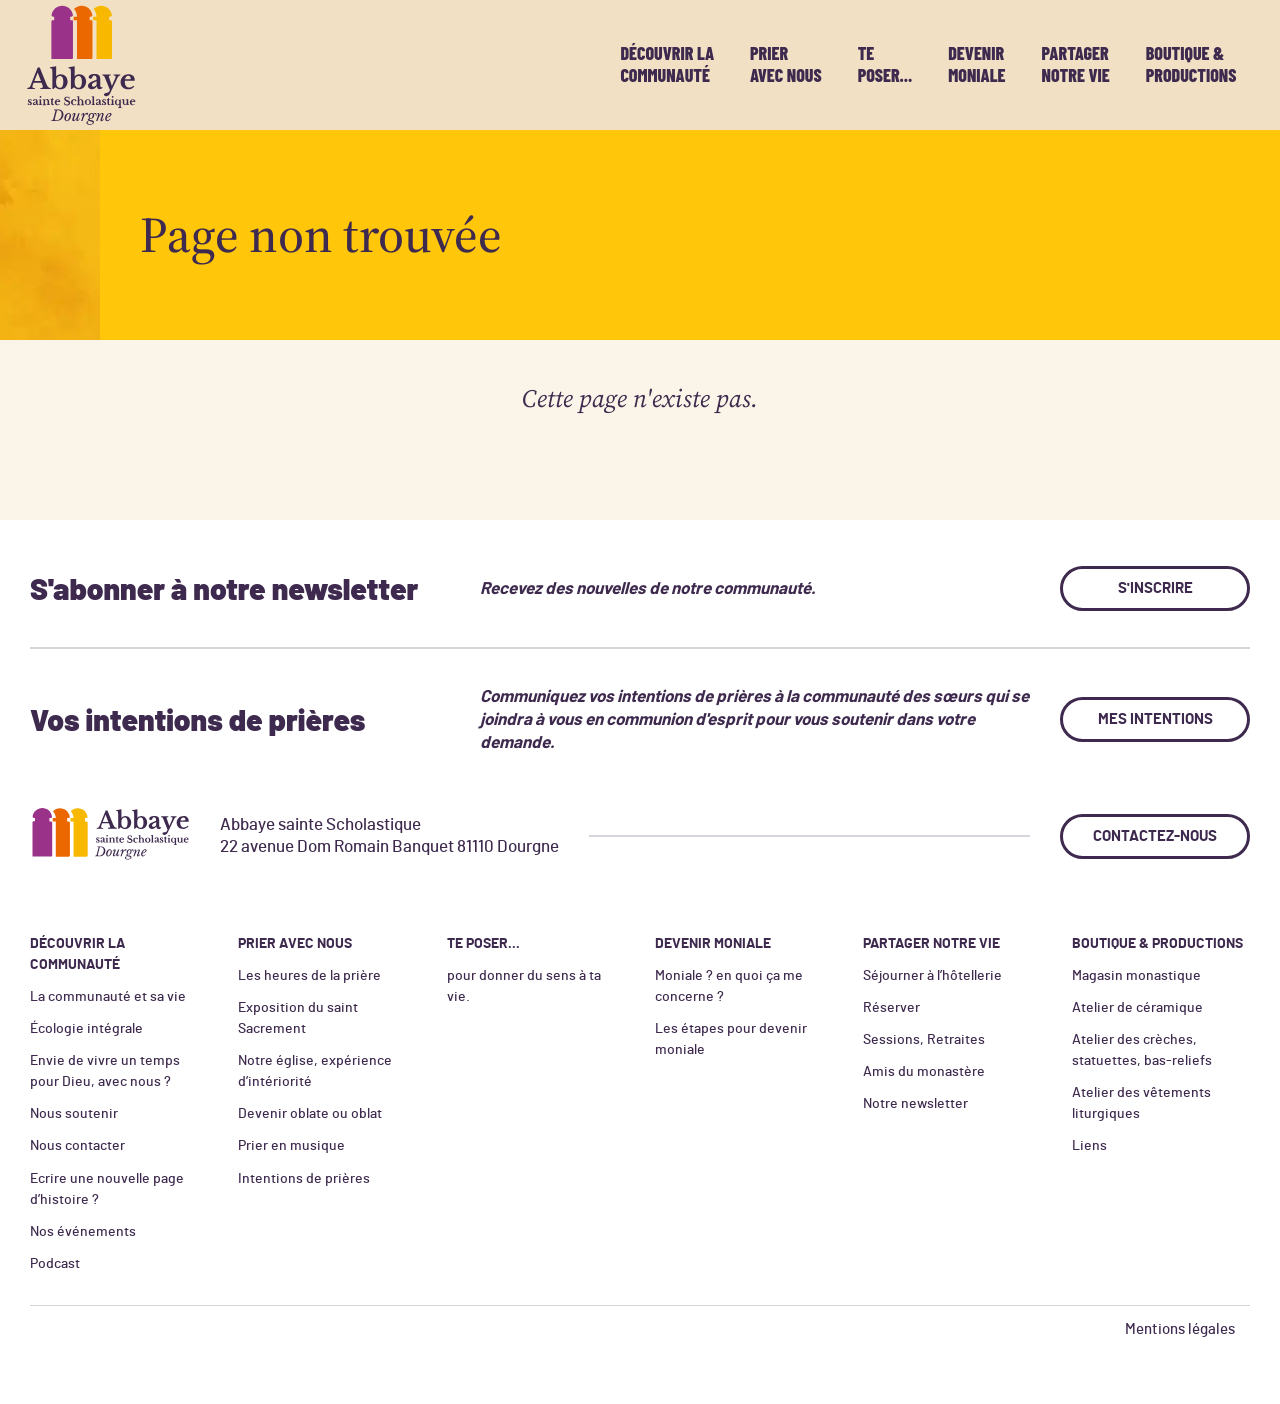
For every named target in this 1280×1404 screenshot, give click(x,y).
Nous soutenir (74, 1114)
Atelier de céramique (1137, 1008)
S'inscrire (1155, 588)
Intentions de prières (304, 1179)
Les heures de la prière (309, 976)
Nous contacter (77, 1146)
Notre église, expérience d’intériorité (315, 1071)
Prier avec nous (786, 64)
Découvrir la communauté (667, 64)
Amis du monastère (924, 1072)
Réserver (891, 1008)
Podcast (55, 1264)
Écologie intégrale (86, 1029)
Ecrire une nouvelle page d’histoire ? (107, 1189)
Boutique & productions (1191, 64)
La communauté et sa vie (108, 997)
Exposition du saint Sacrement (298, 1018)
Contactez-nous (1155, 836)
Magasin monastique (1136, 976)
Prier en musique (291, 1146)
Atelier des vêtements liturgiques (1141, 1103)
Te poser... (885, 64)
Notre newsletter (915, 1104)
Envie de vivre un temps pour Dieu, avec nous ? (105, 1071)
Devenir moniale (976, 64)
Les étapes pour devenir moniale (731, 1039)
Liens (1089, 1146)
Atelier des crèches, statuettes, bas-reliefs (1142, 1050)
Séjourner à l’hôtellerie (932, 976)
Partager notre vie (1075, 64)
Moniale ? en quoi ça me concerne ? (729, 986)
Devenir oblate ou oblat (310, 1114)
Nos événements (83, 1232)
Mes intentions (1155, 719)
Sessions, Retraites (924, 1040)
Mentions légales (1180, 1329)
